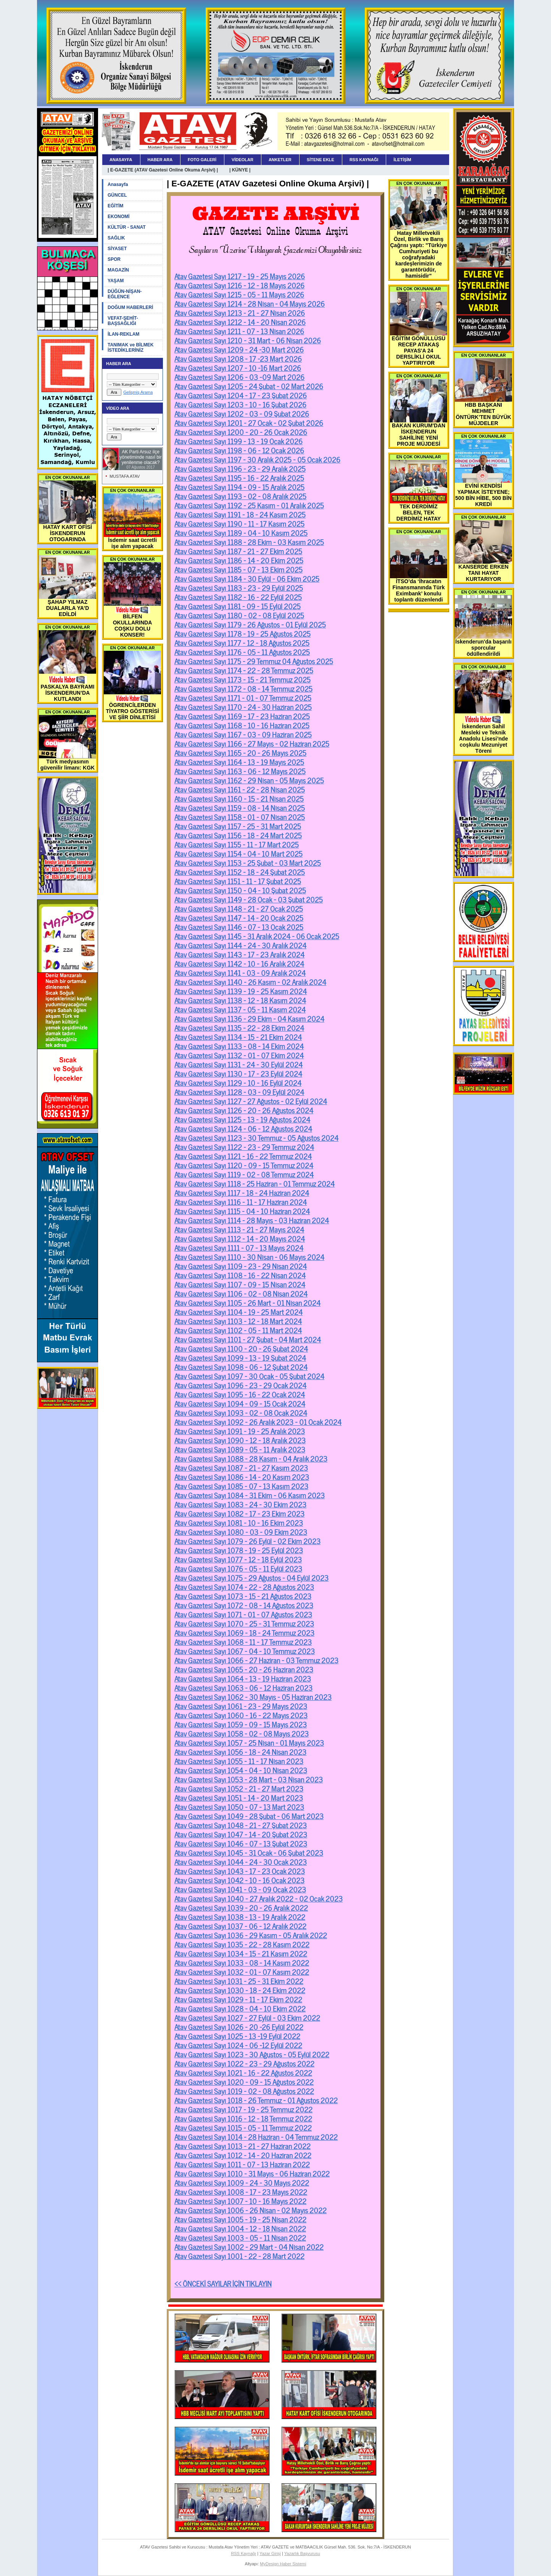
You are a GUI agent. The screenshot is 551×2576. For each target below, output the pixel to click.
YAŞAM (116, 280)
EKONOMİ (118, 216)
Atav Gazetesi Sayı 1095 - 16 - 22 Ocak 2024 (239, 1394)
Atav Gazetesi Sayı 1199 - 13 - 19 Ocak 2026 (238, 440)
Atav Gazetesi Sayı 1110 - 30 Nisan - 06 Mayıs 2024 (249, 1256)
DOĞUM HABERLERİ (130, 307)
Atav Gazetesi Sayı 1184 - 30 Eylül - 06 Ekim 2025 (246, 578)
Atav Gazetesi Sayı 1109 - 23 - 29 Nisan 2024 (240, 1265)
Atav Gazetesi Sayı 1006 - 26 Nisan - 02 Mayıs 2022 (250, 2209)
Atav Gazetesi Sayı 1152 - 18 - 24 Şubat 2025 (239, 871)
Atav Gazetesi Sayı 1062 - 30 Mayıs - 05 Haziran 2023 (253, 1696)
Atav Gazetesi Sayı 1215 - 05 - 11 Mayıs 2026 (239, 294)
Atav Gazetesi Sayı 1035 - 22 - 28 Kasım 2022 (241, 1944)
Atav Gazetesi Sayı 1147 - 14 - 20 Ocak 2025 (238, 917)
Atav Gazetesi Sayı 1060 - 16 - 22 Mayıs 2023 (241, 1714)
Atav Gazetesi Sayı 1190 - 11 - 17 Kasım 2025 (239, 523)
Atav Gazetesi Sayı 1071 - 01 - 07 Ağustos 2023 (243, 1614)
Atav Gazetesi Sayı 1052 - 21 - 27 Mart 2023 (238, 1788)
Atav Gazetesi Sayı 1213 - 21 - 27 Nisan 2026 (239, 312)
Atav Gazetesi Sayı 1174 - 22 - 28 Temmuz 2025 (243, 670)
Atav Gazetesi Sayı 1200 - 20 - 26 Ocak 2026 (240, 431)
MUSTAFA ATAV (125, 476)
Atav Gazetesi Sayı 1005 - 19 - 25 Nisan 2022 (240, 2219)
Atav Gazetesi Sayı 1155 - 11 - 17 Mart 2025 (236, 844)
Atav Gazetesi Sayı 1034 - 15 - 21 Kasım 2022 (240, 1953)
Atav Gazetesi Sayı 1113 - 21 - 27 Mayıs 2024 (239, 1229)
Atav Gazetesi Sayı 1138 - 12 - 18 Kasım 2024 (240, 1000)
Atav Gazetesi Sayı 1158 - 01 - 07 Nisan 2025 (239, 816)
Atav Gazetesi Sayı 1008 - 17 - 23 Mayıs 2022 (240, 2191)
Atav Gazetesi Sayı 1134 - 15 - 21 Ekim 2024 (238, 1036)
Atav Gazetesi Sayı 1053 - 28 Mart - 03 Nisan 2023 (248, 1779)
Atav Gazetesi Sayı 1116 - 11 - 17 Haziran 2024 (240, 1201)
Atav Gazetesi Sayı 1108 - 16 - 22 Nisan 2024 (240, 1274)
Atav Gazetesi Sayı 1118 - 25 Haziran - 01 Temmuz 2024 (254, 1183)
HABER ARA (160, 159)
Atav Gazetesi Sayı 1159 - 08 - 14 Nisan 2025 (239, 807)
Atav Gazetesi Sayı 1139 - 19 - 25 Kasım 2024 (240, 990)
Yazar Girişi (270, 2553)
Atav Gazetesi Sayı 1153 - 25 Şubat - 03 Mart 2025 (247, 862)
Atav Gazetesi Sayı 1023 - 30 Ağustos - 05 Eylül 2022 (251, 2054)
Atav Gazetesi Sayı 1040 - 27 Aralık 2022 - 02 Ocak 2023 (258, 1898)
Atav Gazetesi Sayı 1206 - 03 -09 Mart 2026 (239, 376)
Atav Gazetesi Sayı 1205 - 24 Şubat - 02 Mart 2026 (248, 385)
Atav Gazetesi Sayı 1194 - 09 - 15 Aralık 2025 (239, 486)
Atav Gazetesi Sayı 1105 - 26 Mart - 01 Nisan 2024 (247, 1302)
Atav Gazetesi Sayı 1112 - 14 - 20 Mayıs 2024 (239, 1238)
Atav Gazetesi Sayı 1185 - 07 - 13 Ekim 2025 (238, 569)
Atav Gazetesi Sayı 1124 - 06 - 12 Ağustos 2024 (243, 1128)
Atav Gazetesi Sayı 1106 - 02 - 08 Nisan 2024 (241, 1293)
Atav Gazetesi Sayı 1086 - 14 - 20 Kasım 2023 (241, 1476)
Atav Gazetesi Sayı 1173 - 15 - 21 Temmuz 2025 (242, 679)
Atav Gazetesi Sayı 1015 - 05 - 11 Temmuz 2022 (243, 2127)
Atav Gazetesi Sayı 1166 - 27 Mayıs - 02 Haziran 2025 (251, 743)
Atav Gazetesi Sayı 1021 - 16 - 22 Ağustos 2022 (243, 2072)
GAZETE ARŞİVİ (275, 213)
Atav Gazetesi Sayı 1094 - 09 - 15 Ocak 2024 (239, 1403)
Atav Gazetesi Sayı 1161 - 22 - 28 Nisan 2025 (239, 789)
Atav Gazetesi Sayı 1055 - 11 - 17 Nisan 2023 (238, 1760)
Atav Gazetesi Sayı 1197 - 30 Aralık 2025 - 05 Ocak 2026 (257, 459)
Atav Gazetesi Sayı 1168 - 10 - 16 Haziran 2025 (241, 725)
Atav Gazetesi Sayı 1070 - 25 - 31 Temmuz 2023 (244, 1623)
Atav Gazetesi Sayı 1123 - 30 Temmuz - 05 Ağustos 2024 (256, 1137)
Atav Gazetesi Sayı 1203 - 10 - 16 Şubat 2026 (240, 404)
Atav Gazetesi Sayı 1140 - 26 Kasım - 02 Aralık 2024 (250, 981)
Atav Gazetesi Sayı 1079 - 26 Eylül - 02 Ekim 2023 (247, 1540)
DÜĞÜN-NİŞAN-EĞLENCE (125, 294)
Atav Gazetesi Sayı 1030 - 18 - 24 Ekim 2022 (239, 1989)
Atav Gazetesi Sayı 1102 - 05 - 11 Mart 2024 (238, 1329)
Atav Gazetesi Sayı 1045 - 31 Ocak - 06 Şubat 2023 (248, 1852)
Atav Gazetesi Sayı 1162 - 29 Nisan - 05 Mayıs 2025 (249, 780)
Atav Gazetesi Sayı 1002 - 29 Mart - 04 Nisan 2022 (249, 2246)
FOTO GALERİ (202, 159)
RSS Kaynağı (243, 2553)
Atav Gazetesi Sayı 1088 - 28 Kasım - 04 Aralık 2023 (250, 1458)
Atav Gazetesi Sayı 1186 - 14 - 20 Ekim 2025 (238, 560)
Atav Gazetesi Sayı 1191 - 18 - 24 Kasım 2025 (240, 514)
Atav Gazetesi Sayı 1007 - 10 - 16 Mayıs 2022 (240, 2200)
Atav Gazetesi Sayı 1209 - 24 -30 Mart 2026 (239, 349)
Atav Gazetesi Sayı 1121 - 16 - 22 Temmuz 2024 (243, 1155)
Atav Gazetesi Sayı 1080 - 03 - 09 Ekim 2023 (240, 1531)
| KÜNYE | (239, 170)
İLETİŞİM (402, 159)
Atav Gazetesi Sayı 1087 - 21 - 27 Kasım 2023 (241, 1467)
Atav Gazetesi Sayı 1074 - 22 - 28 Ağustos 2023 (244, 1586)
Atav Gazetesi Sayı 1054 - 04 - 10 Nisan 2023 (240, 1769)
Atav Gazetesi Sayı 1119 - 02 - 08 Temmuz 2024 (244, 1174)
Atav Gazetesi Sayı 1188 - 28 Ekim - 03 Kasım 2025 (249, 541)
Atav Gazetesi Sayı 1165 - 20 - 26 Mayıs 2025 (240, 752)
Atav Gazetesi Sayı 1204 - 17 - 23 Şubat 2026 (240, 395)
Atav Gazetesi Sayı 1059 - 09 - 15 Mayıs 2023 (240, 1724)
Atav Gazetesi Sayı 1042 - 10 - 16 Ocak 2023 (239, 1879)
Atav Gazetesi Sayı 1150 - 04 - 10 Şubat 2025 (240, 890)
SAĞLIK (116, 238)
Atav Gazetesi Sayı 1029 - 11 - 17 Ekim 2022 (238, 1999)
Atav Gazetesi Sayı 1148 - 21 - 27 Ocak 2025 (238, 908)
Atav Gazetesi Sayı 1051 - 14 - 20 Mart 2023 (238, 1797)
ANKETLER (280, 159)
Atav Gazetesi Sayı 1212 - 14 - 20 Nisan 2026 (240, 321)
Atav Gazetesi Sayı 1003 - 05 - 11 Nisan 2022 (240, 2237)
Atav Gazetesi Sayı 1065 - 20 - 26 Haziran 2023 (243, 1669)
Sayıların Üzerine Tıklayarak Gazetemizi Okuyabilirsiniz (275, 250)
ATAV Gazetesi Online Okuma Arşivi (275, 231)
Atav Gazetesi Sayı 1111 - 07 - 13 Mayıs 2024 (238, 1247)
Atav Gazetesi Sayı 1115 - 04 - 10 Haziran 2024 (242, 1210)
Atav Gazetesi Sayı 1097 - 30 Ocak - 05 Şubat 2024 (249, 1375)
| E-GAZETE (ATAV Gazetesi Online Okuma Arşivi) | (163, 170)
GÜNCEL (117, 195)
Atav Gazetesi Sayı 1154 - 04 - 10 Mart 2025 (238, 853)
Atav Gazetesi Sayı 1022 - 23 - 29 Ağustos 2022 (244, 2063)
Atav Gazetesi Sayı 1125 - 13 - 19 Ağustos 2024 (242, 1119)
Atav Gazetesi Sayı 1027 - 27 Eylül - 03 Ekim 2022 (247, 2017)
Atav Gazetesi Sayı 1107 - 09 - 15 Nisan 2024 (239, 1284)
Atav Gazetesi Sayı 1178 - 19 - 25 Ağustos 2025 (242, 633)
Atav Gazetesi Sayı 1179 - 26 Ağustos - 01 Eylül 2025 (250, 624)
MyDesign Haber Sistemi (283, 2563)
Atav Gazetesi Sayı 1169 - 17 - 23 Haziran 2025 (242, 715)
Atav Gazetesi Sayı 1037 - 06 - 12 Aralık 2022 (240, 1925)
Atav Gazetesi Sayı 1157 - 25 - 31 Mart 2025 (237, 825)
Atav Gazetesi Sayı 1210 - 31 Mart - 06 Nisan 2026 (247, 340)
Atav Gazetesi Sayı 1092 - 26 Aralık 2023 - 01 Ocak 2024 (258, 1421)
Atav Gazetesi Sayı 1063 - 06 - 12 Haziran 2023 (243, 1687)
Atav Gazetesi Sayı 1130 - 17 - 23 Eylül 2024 (238, 1073)
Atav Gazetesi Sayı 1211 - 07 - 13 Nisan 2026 (239, 330)
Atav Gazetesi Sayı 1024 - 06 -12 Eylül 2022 (238, 2044)
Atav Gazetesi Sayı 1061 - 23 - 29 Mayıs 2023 (240, 1705)
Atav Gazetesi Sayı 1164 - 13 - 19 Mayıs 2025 (239, 761)
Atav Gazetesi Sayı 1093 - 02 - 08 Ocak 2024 (240, 1412)
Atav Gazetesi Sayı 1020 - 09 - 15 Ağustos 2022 (244, 2081)
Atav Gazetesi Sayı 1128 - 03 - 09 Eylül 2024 (239, 1091)
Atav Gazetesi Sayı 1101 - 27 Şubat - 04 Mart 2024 (247, 1339)
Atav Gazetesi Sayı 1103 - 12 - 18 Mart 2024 (238, 1320)
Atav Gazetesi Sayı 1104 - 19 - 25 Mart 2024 (238, 1311)
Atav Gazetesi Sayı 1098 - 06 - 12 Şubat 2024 (241, 1366)
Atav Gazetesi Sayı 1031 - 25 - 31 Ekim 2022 (238, 1980)
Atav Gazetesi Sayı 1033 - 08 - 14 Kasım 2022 (241, 1962)
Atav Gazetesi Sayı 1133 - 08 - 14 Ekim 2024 (239, 1045)
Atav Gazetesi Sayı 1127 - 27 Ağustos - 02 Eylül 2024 (250, 1100)
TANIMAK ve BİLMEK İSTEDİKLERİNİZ (130, 347)
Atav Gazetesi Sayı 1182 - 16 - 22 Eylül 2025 (238, 596)
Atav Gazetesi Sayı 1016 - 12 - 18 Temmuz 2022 (243, 2118)
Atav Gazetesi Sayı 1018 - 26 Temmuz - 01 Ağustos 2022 (256, 2099)
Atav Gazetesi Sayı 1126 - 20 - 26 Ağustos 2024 (243, 1109)
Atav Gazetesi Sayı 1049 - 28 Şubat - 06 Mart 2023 (249, 1815)
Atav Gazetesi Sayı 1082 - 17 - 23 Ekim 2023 (239, 1513)
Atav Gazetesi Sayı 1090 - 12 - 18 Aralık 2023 (240, 1439)
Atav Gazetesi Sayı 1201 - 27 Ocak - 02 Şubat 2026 (248, 422)
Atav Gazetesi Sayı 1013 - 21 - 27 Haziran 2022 (242, 2145)
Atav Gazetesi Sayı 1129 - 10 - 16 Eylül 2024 (237, 1082)
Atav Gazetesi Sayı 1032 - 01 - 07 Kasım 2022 (241, 1971)
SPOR (114, 259)
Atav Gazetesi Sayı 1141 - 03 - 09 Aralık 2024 (240, 972)
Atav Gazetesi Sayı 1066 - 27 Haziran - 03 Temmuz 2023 (256, 1659)
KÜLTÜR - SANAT (127, 227)
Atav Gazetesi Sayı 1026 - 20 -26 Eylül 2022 (238, 2026)
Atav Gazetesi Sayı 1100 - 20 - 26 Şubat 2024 (241, 1348)
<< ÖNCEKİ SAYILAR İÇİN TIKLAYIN (223, 2283)
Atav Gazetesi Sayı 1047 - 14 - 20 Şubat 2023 (240, 1834)
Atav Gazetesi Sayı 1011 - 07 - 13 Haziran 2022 (242, 2164)
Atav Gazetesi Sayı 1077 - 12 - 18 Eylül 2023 (238, 1559)
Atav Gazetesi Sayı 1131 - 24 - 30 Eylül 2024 (238, 1064)
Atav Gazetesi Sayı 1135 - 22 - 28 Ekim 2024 (239, 1027)
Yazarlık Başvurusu (302, 2553)
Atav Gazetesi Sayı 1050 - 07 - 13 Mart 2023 (239, 1806)
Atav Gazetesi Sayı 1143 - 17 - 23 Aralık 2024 (239, 954)
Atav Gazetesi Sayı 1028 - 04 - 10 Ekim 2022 (240, 2008)
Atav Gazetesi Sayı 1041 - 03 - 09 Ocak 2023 (240, 1889)
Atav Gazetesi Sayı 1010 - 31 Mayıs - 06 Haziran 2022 (252, 2173)
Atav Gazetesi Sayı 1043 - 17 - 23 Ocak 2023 (239, 1870)
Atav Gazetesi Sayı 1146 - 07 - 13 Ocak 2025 (238, 926)
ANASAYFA (121, 159)
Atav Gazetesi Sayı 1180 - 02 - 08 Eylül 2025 (239, 615)
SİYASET (117, 248)
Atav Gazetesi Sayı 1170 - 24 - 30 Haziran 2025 (243, 706)
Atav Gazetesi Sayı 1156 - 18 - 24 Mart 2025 (238, 835)
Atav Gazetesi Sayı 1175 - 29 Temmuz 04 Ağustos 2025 (253, 660)
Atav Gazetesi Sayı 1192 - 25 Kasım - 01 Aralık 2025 (249, 505)
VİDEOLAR (242, 159)
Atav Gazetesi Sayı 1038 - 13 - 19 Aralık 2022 (239, 1916)
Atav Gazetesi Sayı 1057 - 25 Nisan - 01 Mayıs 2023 (249, 1742)
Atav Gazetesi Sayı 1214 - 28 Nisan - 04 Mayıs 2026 (249, 303)
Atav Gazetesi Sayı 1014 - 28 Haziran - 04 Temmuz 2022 (256, 2136)
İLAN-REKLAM (123, 334)
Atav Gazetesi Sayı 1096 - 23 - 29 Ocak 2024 (240, 1384)
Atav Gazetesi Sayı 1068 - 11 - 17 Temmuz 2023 (243, 1641)
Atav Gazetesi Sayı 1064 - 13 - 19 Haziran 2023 (242, 1678)
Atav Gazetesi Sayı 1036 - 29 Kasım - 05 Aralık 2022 (250, 1934)
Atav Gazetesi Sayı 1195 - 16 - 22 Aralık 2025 (239, 477)
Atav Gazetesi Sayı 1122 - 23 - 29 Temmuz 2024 (244, 1146)
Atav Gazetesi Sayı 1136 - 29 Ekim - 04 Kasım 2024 (249, 1018)
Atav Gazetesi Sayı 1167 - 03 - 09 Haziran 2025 (243, 734)
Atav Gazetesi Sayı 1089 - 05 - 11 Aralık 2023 (239, 1449)
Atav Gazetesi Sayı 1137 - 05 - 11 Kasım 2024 (240, 1009)
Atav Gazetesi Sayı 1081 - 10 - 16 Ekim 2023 (238, 1522)
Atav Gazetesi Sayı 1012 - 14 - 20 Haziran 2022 (242, 2154)
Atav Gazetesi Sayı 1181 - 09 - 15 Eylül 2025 (237, 605)
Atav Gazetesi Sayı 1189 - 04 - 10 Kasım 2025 (241, 532)
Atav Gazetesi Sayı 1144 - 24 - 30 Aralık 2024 (240, 945)
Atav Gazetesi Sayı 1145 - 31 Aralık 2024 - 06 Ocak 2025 (256, 935)
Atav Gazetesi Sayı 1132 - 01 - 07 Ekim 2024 (239, 1054)
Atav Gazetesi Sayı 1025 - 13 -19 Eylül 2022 (237, 2035)
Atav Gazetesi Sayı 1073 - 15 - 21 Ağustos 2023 (242, 1595)
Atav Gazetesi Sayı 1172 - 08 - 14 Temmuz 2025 (243, 688)
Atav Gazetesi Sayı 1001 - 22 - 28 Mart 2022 (239, 2255)
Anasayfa (118, 184)
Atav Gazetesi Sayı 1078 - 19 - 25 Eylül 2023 (238, 1549)
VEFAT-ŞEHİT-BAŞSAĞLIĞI (123, 320)
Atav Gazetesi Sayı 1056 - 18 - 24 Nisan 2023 (240, 1751)
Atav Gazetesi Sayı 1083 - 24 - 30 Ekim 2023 (240, 1504)
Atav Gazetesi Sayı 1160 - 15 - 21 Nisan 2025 (239, 798)
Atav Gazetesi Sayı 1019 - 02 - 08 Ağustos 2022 (244, 2090)
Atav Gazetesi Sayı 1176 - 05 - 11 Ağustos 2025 (242, 651)
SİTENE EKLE (320, 159)
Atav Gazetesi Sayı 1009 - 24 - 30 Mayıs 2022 (241, 2182)
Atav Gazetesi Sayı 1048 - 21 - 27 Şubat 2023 (240, 1824)
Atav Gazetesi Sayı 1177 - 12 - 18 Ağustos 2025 (241, 642)
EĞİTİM (115, 206)
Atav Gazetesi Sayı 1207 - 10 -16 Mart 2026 (237, 367)
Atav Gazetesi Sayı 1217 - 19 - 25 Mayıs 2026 (239, 275)
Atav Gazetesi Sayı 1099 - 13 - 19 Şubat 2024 (240, 1357)
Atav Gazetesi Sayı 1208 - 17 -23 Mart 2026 (238, 358)
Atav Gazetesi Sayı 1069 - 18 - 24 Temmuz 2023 (244, 1632)
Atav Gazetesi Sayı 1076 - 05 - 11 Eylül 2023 (238, 1568)
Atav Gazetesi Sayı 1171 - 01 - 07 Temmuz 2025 (242, 697)
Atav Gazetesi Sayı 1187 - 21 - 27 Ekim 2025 (238, 550)
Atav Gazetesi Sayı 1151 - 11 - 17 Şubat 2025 (237, 880)
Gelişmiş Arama (138, 392)
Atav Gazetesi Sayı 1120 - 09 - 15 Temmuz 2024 (243, 1164)
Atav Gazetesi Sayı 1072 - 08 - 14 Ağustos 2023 (243, 1604)
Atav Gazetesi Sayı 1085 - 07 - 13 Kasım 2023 (241, 1485)
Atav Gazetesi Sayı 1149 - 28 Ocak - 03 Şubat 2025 (248, 899)
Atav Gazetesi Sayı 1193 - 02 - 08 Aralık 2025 (240, 495)
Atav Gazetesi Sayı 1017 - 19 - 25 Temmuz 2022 (243, 2109)
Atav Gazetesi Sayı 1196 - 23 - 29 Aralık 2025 (240, 468)
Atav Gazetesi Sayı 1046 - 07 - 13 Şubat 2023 (240, 1843)
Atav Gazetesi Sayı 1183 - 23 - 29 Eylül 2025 (238, 587)
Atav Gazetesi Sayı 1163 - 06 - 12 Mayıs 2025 (240, 770)
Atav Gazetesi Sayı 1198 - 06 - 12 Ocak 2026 (239, 450)
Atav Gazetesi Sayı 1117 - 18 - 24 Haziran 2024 (241, 1192)
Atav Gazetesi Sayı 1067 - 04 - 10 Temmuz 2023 (244, 1650)
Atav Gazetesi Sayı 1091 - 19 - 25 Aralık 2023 (239, 1430)
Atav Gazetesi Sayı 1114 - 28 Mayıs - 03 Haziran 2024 (251, 1219)
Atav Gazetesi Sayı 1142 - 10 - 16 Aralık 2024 (239, 963)
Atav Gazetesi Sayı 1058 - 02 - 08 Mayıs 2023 (241, 1733)
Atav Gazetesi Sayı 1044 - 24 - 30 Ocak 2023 (240, 1861)
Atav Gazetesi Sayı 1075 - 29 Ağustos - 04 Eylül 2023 (251, 1577)
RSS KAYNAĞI (364, 159)
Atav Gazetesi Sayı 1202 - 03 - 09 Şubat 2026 (241, 413)
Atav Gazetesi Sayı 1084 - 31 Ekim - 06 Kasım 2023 (249, 1494)
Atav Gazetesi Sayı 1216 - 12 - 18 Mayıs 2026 (239, 285)
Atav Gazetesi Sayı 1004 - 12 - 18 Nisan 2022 (240, 2228)
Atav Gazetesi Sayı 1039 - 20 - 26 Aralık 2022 (241, 1907)
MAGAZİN (118, 270)
